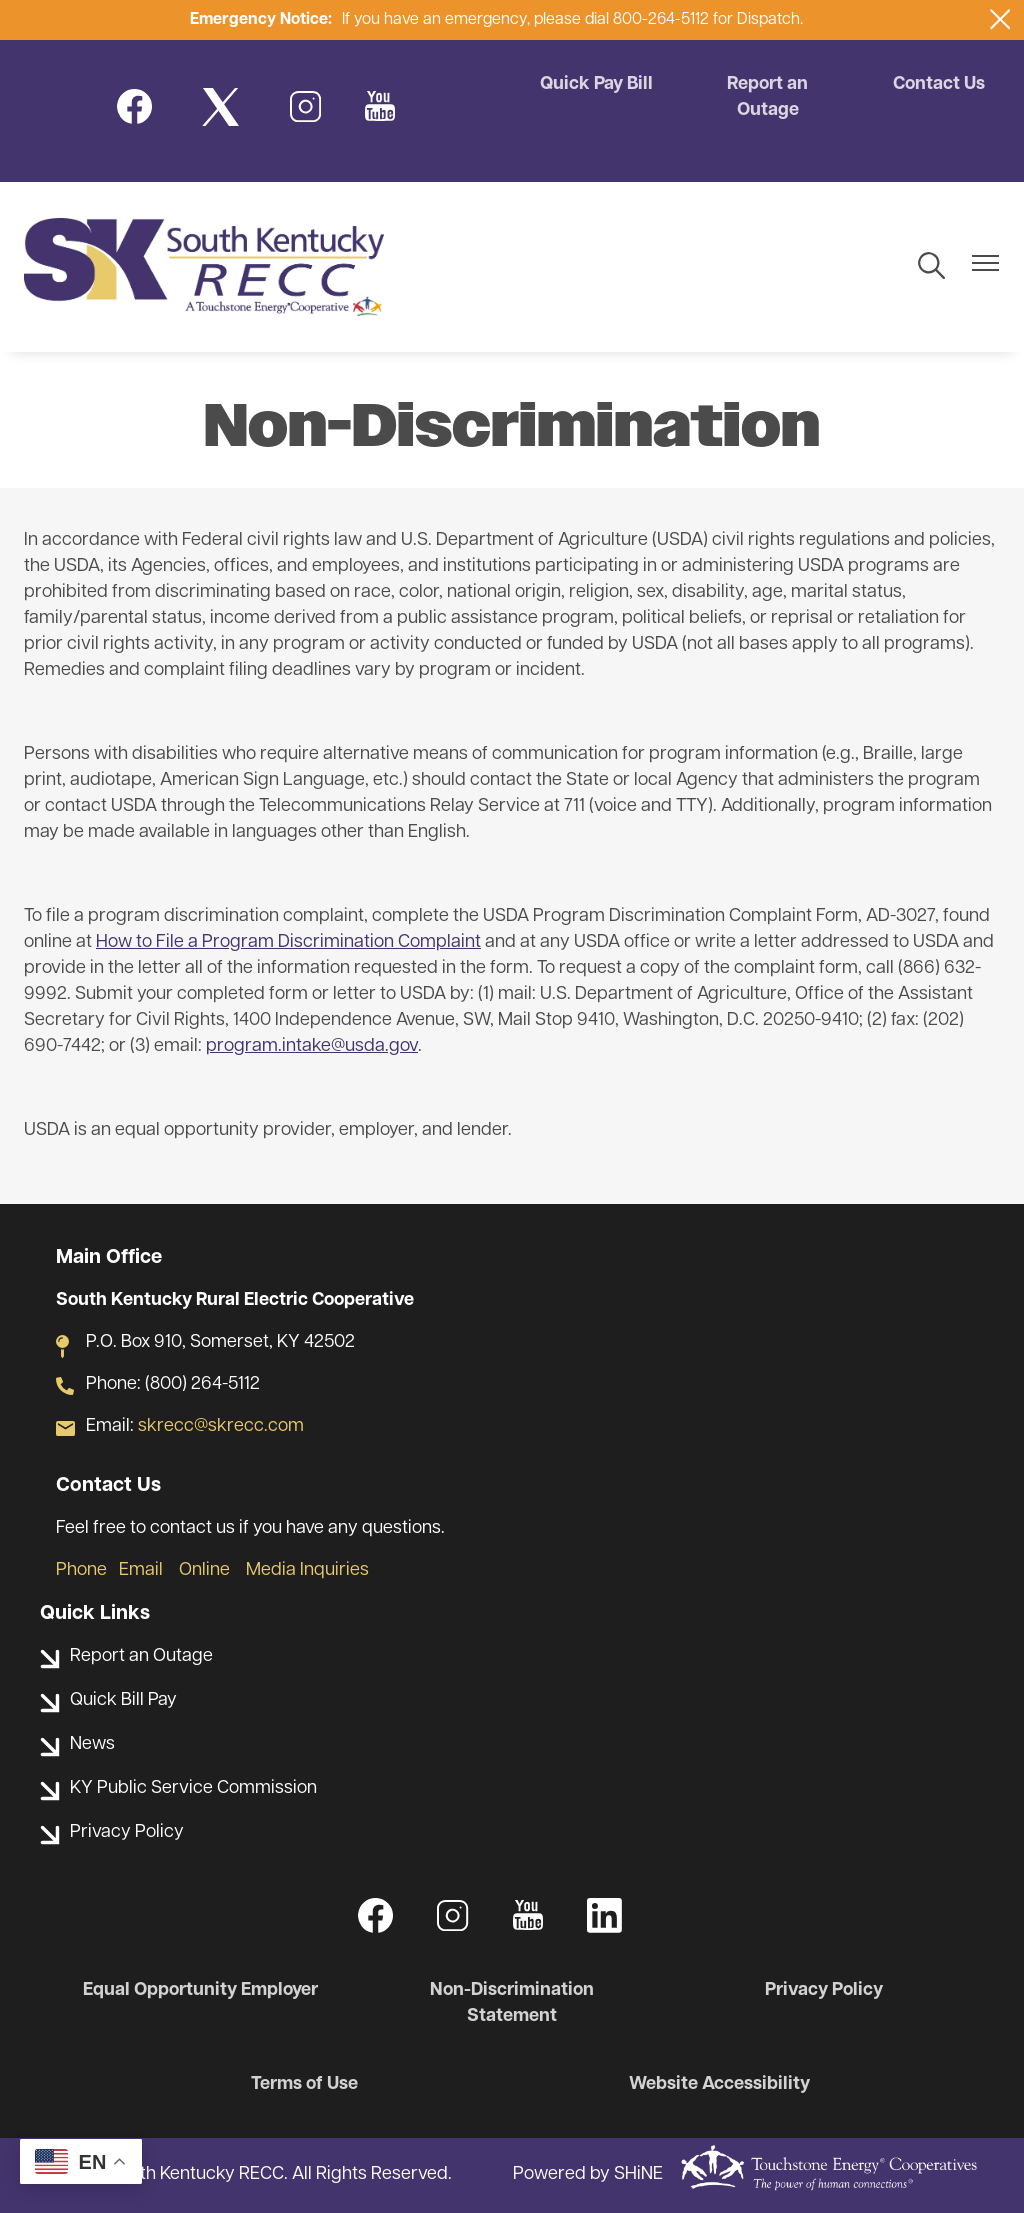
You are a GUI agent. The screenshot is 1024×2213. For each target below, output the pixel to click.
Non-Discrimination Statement (512, 2003)
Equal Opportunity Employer (200, 1990)
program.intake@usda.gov (312, 1046)
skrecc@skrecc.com (221, 1426)
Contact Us (939, 84)
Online (204, 1570)
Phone (81, 1570)
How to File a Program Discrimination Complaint (288, 942)
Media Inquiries (307, 1570)
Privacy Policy (824, 1990)
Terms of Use (304, 2084)
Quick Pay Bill (596, 84)
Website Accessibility (719, 2084)
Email (141, 1570)
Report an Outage (767, 97)
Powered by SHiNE (588, 2174)
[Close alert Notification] (1000, 19)
